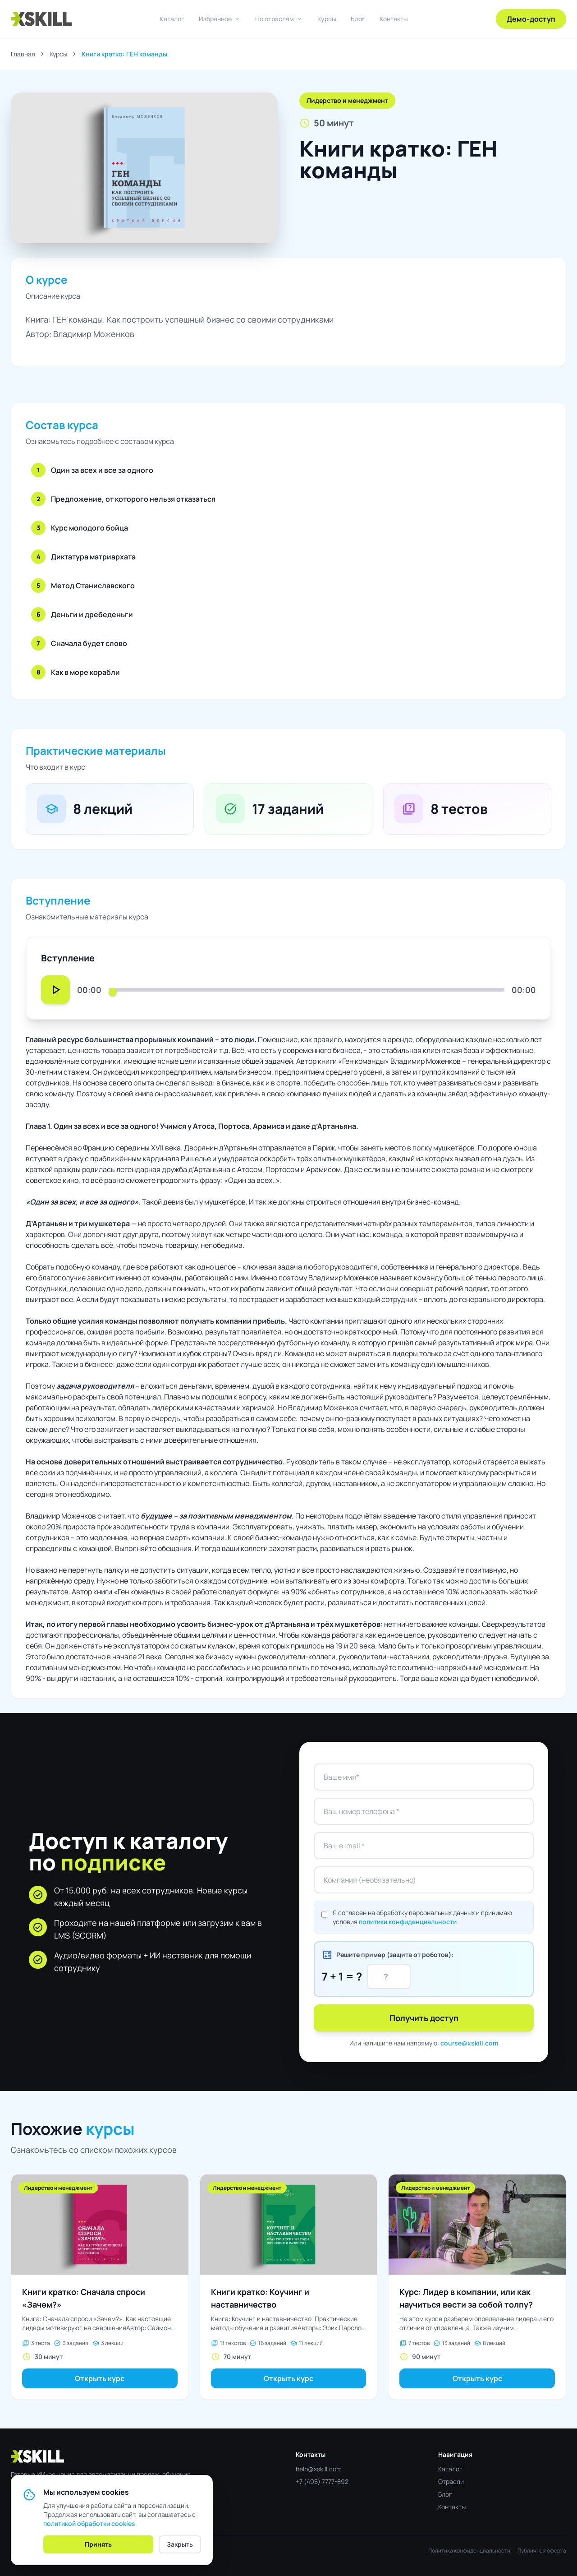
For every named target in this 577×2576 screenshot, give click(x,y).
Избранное (220, 19)
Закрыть (180, 2544)
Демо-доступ (531, 19)
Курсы (326, 18)
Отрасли (451, 2481)
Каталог (172, 18)
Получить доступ (423, 2018)
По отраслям (279, 19)
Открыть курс (99, 2378)
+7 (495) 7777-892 (322, 2481)
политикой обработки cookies (89, 2523)
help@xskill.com (319, 2469)
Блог (358, 18)
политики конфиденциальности (408, 1921)
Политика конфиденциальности (469, 2550)
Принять (98, 2544)
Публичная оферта (541, 2550)
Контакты (394, 18)
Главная (23, 54)
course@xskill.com (469, 2043)
